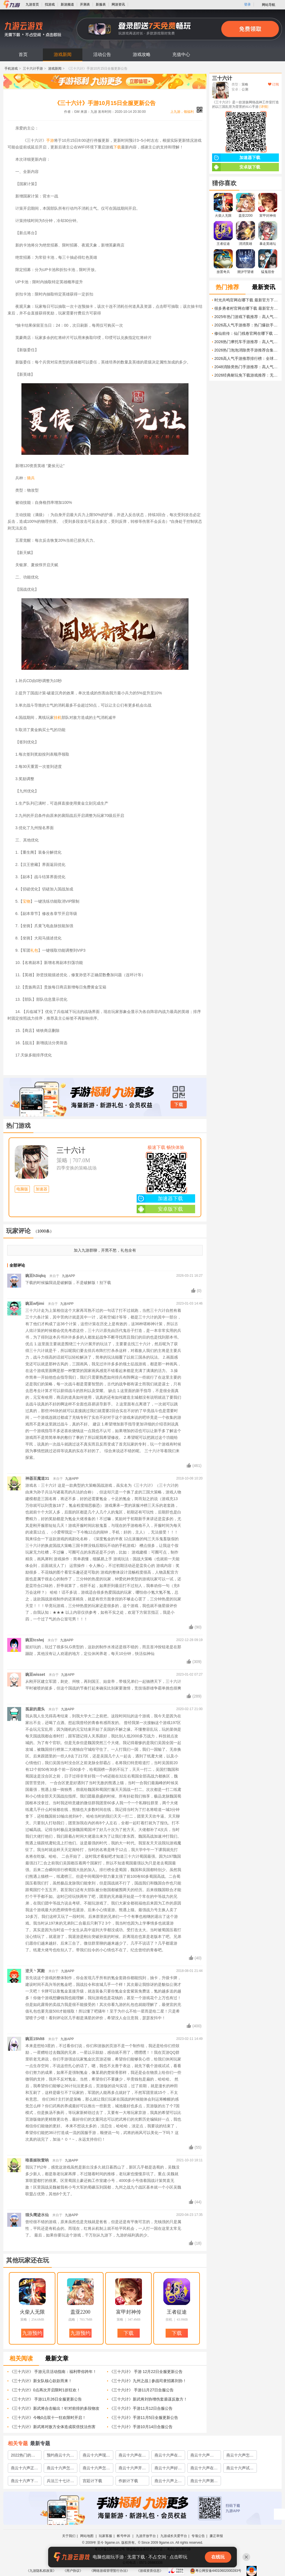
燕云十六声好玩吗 (168, 2469)
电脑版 (22, 1189)
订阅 (273, 84)
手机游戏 (11, 68)
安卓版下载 (160, 1209)
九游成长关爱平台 (173, 2536)
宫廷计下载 (92, 2481)
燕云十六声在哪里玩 (204, 2469)
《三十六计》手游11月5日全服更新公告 (143, 2417)
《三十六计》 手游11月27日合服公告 (141, 2390)
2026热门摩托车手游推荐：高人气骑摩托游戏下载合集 (246, 342)
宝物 (26, 901)
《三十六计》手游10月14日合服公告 (141, 2426)
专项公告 (198, 2536)
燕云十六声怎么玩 (96, 2469)
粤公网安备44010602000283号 (215, 2571)
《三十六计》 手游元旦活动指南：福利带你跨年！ (53, 2371)
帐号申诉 (124, 2536)
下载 (117, 147)
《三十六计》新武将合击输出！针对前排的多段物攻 (54, 2408)
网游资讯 (118, 4)
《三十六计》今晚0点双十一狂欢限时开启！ (48, 2417)
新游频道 (67, 4)
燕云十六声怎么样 (240, 2456)
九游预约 (32, 2333)
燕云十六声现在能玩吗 (96, 2456)
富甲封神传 (128, 2312)
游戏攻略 (142, 54)
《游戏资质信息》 (149, 2571)
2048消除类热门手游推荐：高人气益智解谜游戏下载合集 (246, 367)
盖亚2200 (80, 2312)
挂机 (58, 717)
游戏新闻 (63, 54)
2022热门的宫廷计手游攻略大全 (24, 2456)
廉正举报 (216, 2536)
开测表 (85, 4)
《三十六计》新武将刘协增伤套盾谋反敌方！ (148, 2399)
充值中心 (181, 54)
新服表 (101, 4)
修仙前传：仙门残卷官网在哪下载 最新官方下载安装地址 (246, 333)
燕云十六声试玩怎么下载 (240, 2469)
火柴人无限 (32, 2312)
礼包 (34, 950)
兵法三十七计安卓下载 (60, 2482)
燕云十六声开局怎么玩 (132, 2469)
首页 (23, 54)
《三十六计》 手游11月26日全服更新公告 (46, 2399)
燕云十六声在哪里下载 (168, 2456)
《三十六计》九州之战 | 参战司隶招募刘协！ (147, 2381)
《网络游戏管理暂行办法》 (110, 2571)
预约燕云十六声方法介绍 (60, 2456)
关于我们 (68, 2536)
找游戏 (50, 4)
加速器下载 (160, 1198)
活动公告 (102, 54)
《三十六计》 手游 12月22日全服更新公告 (146, 2371)
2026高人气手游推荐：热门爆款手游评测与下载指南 (246, 325)
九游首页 (32, 4)
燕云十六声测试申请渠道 (204, 2482)
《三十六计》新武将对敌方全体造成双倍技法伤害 (52, 2426)
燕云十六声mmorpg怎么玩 (203, 2456)
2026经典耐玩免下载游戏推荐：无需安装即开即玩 (246, 375)
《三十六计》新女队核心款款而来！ (41, 2381)
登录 (247, 4)
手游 (50, 140)
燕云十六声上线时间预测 (168, 2482)
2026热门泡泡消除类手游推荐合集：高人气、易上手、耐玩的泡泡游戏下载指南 (246, 350)
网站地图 (87, 2536)
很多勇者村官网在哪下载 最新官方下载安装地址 (246, 308)
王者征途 (177, 2312)
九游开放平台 (146, 2536)
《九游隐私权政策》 (41, 2571)
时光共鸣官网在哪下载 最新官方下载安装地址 (246, 300)
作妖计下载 (128, 2481)
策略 (62, 1160)
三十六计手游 (33, 68)
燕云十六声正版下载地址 (24, 2469)
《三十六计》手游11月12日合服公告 (141, 2408)
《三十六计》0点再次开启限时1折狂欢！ (45, 2390)
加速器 (41, 1189)
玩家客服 (105, 2536)
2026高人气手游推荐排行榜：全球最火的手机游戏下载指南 (246, 358)
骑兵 (31, 478)
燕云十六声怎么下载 (60, 2469)
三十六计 (70, 1150)
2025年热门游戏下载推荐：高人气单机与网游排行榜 (246, 316)
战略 (71, 2319)
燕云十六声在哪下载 (132, 2456)
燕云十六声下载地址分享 (24, 2482)
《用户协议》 (73, 2571)
